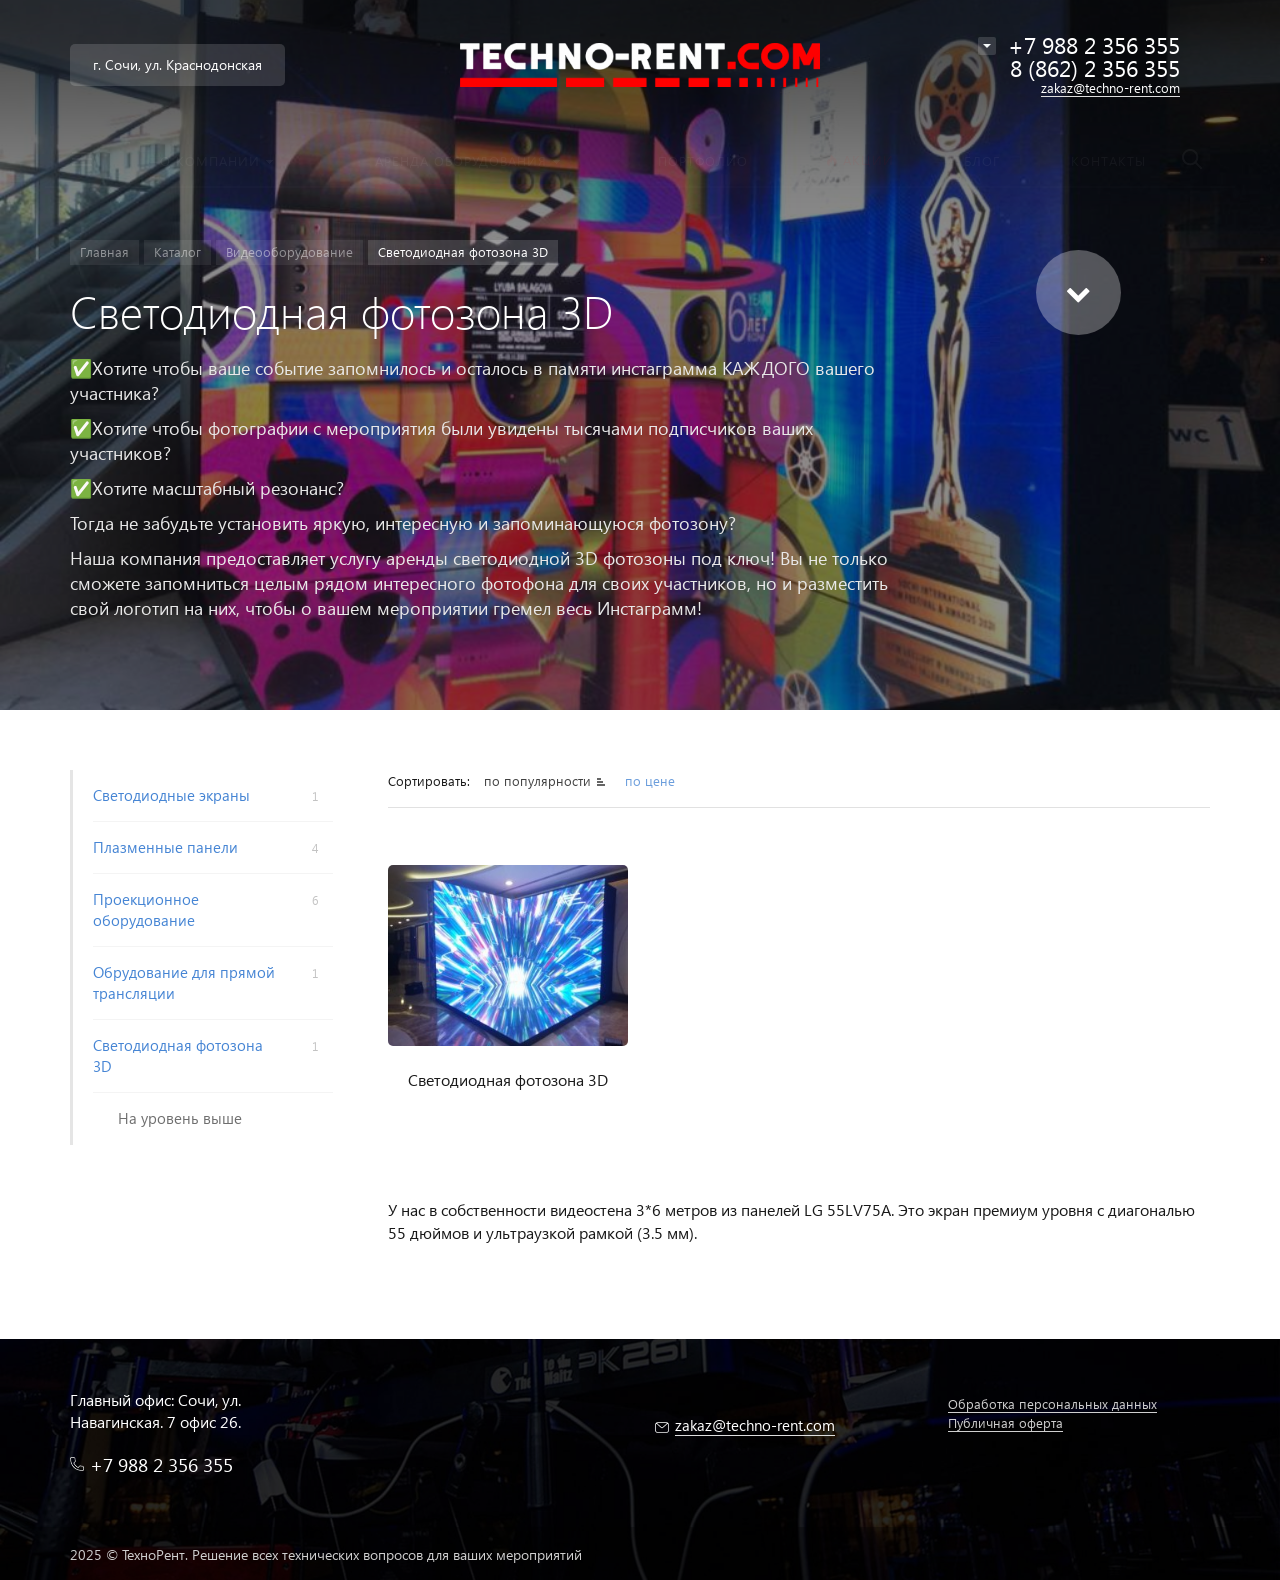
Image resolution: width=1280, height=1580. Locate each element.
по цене (650, 780)
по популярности (537, 780)
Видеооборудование (289, 251)
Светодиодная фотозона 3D (508, 1079)
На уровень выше (180, 1118)
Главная (104, 251)
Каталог (177, 251)
